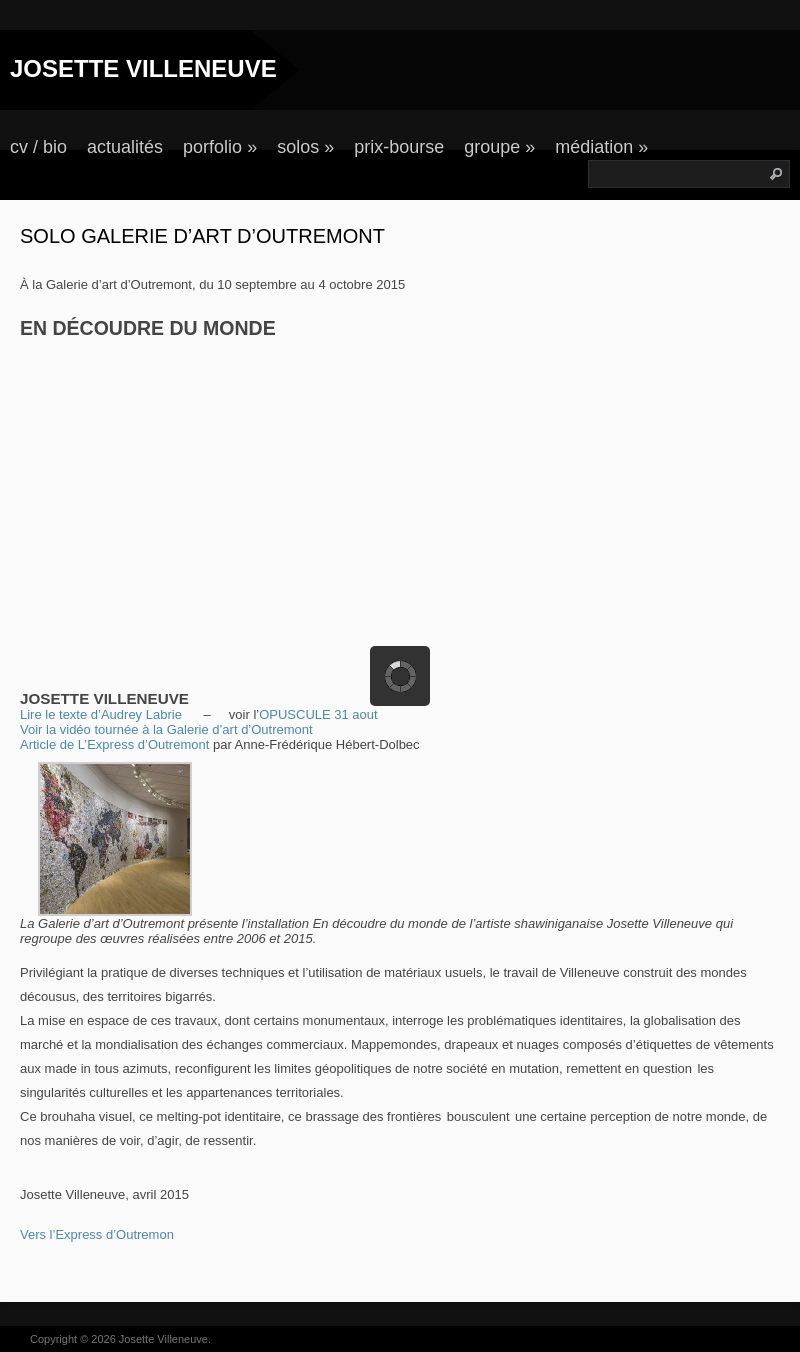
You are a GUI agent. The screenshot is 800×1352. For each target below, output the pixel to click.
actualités (125, 147)
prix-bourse (399, 147)
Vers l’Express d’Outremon (97, 1234)
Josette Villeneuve (163, 1339)
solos (305, 147)
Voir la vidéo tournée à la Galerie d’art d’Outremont (166, 729)
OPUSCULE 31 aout (318, 714)
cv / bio (38, 147)
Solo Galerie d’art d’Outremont (202, 236)
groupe (499, 147)
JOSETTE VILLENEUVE (143, 68)
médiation (601, 147)
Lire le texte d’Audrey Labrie (101, 714)
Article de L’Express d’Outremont (114, 744)
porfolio (220, 147)
